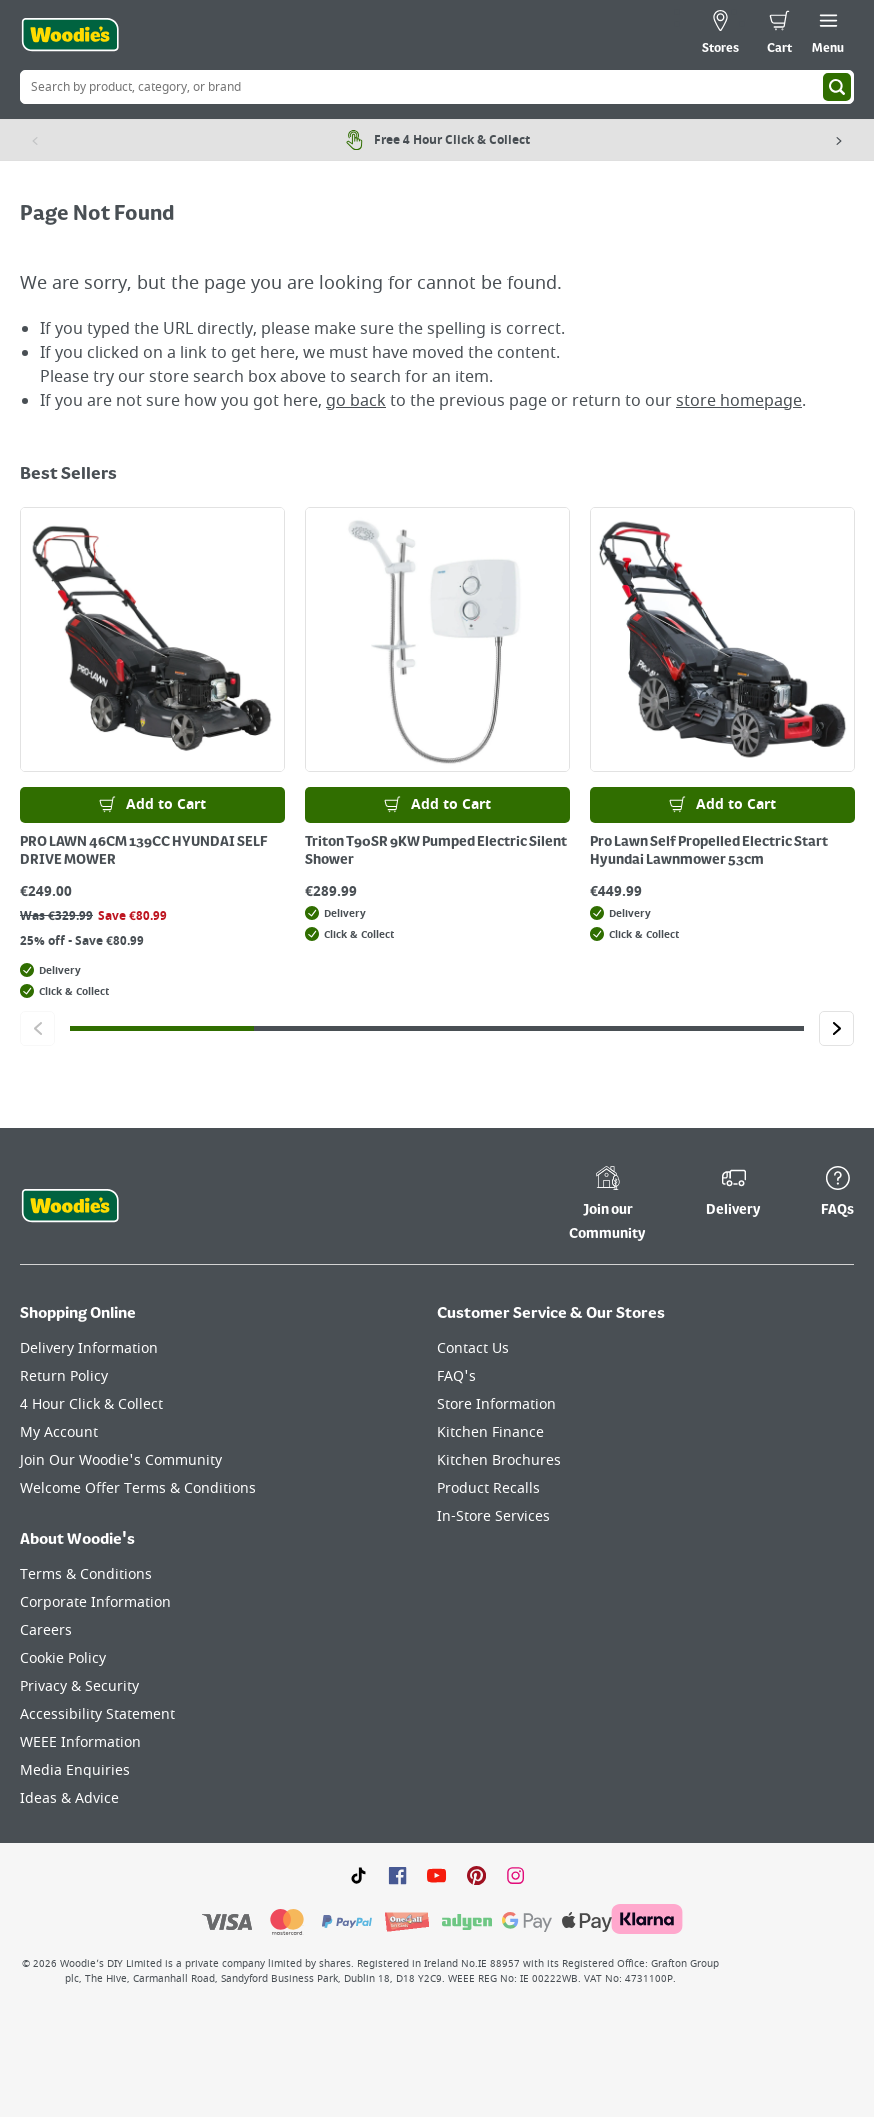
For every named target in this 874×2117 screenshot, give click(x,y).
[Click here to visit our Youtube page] (436, 1875)
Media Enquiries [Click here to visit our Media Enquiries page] (75, 1770)
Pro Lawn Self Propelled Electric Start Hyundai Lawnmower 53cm (709, 851)
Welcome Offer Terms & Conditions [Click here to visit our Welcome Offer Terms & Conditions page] (138, 1488)
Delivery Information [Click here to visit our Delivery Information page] (89, 1348)
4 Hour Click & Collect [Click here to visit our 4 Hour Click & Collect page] (91, 1404)
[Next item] (839, 140)
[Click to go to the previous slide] (37, 1028)
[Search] (837, 87)
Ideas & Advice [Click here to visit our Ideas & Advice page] (69, 1798)
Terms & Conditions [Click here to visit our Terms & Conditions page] (86, 1574)
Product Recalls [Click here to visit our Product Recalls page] (488, 1488)
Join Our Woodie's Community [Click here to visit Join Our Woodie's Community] (121, 1460)
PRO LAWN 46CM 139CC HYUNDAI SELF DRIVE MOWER (143, 851)
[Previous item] (35, 140)
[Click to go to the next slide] (836, 1028)
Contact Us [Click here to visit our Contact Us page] (473, 1348)
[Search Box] (437, 87)
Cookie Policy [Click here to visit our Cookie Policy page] (63, 1658)
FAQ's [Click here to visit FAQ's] (456, 1376)
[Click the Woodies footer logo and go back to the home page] (70, 1206)
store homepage (739, 401)
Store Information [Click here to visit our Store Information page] (496, 1404)
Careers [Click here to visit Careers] (46, 1630)
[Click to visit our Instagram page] (515, 1875)
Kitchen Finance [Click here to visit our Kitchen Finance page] (490, 1432)
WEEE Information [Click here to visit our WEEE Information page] (80, 1742)
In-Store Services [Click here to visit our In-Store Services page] (493, 1516)
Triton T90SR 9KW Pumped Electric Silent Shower (436, 851)
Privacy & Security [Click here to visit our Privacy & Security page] (79, 1686)
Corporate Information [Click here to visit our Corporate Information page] (95, 1602)
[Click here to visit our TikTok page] (358, 1875)
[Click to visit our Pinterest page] (476, 1875)
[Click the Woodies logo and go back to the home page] (70, 35)
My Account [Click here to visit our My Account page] (59, 1432)
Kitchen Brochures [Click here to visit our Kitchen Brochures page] (499, 1460)
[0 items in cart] (779, 35)
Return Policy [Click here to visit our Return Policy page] (64, 1376)
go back (356, 401)
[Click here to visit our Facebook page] (397, 1875)
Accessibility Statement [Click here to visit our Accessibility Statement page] (97, 1714)
